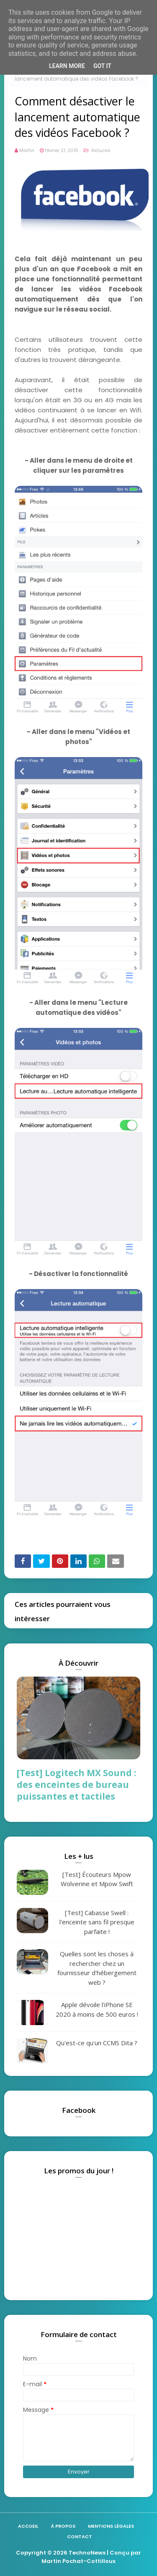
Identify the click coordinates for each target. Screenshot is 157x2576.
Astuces (100, 150)
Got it (102, 66)
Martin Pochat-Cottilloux (78, 2561)
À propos (63, 2526)
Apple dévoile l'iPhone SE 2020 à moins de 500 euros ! (97, 2009)
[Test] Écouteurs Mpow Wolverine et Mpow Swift (97, 1879)
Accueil (28, 2526)
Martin (26, 150)
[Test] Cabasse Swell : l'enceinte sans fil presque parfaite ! (96, 1922)
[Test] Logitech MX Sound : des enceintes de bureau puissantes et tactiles (76, 1784)
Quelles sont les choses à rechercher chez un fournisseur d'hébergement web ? (96, 1968)
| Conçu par (123, 2553)
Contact (79, 2536)
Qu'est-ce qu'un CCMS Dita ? (96, 2043)
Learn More (67, 66)
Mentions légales (111, 2526)
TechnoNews (87, 2553)
